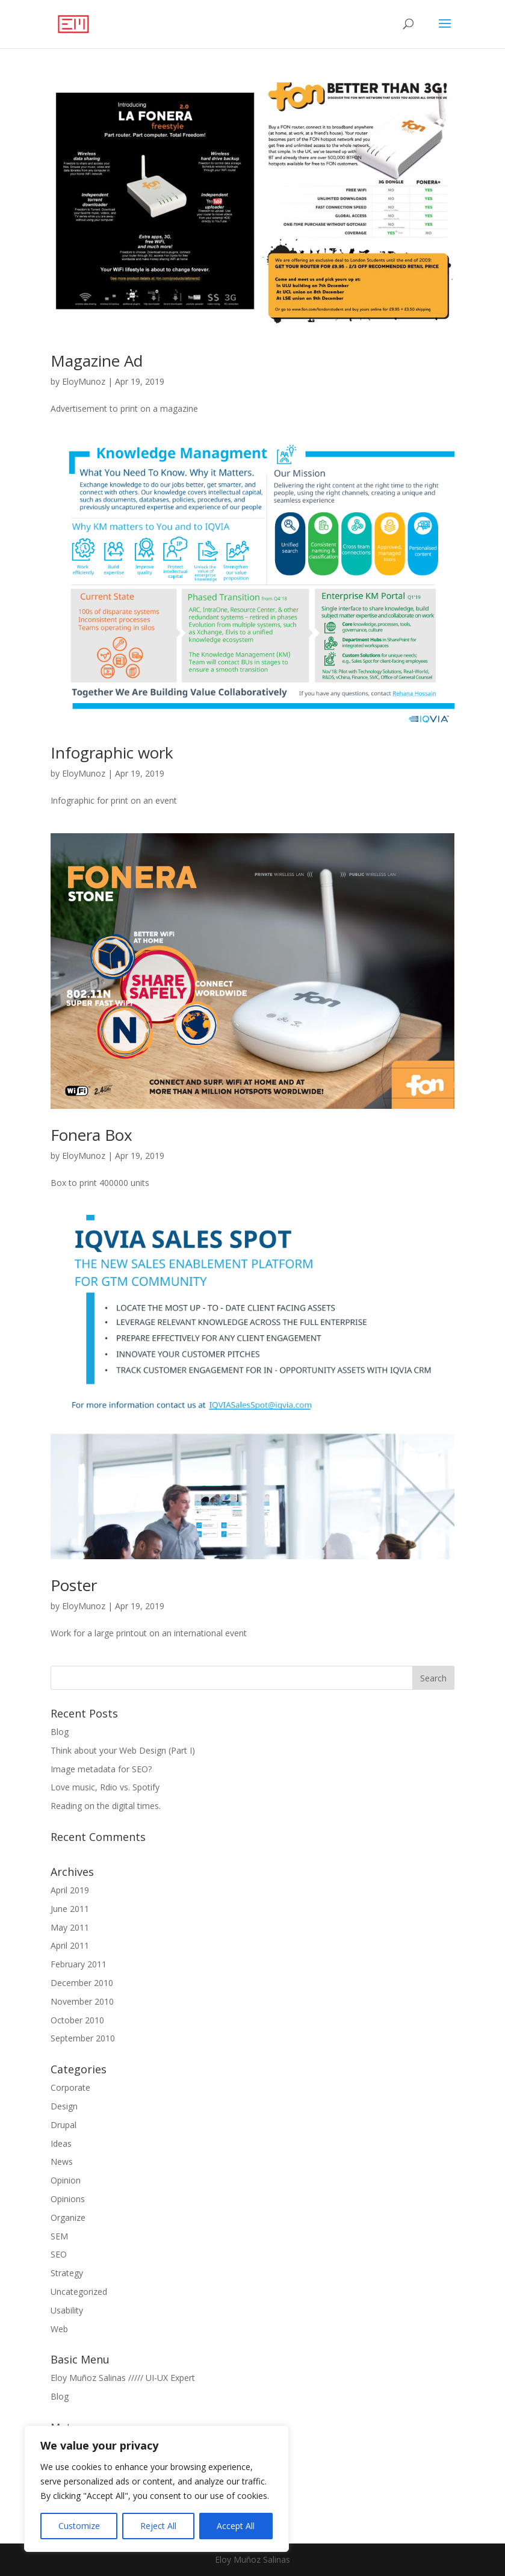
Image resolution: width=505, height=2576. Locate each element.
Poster (74, 1585)
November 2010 (82, 2001)
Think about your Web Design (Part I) (123, 1750)
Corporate (70, 2087)
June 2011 (70, 1908)
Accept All (236, 2525)
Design (64, 2106)
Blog (60, 1731)
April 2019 (70, 1890)
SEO (59, 2254)
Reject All (158, 2525)
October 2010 (77, 2020)
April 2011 (70, 1945)
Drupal (63, 2125)
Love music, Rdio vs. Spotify (105, 1787)
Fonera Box (91, 1135)
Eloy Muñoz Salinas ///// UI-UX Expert (123, 2377)
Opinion (66, 2180)
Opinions (68, 2199)
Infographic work (112, 752)
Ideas (61, 2143)
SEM (59, 2236)
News (62, 2161)
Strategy (67, 2273)
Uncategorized (79, 2291)
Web (59, 2329)
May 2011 (70, 1927)
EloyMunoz (83, 381)
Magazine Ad (97, 360)
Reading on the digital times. (106, 1805)
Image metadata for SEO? (101, 1769)
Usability (67, 2310)
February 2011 (79, 1964)
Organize (68, 2217)
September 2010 (83, 2038)
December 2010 (82, 1982)
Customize (79, 2525)
